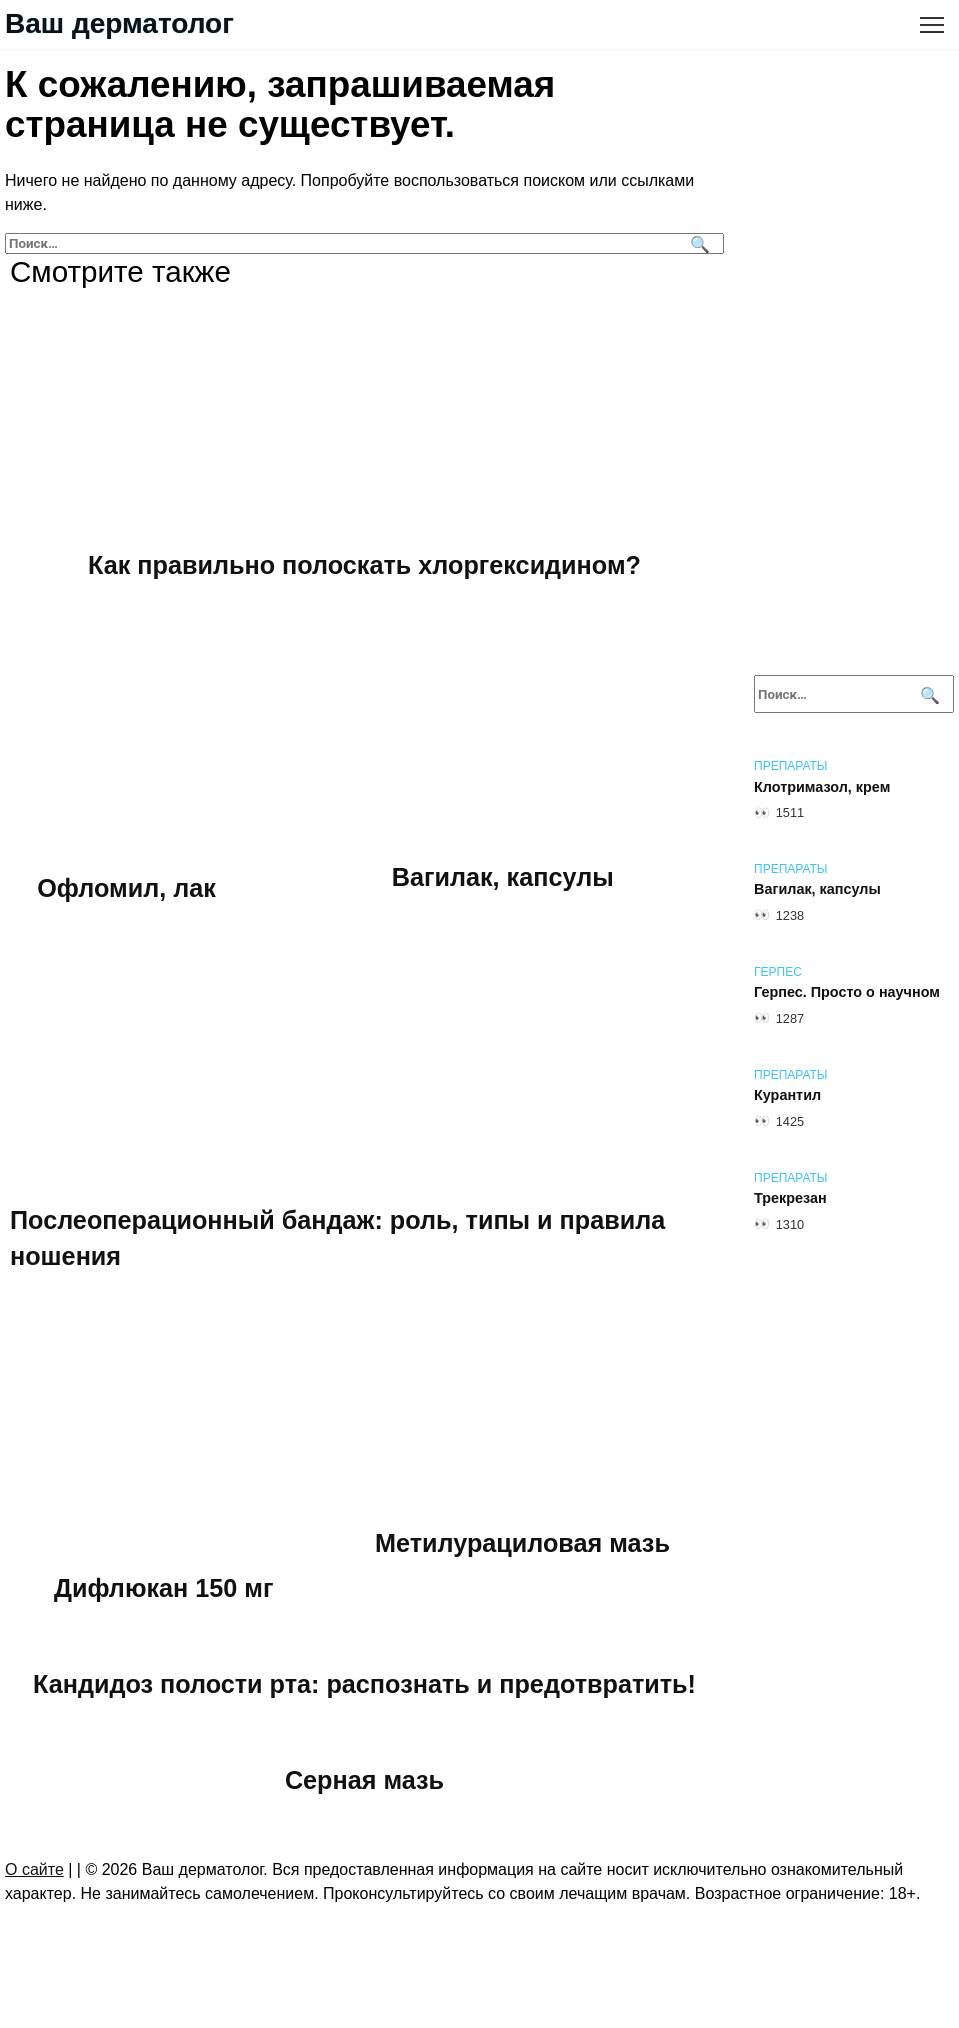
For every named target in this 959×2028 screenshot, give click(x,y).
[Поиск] (697, 243)
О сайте (34, 1870)
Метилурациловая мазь (524, 1543)
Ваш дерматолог (119, 23)
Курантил (787, 1096)
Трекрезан (790, 1199)
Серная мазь (365, 1780)
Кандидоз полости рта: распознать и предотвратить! (364, 1684)
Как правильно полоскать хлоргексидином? (364, 565)
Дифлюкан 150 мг (165, 1588)
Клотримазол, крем (822, 787)
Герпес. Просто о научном (847, 993)
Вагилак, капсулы (504, 877)
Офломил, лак (127, 888)
